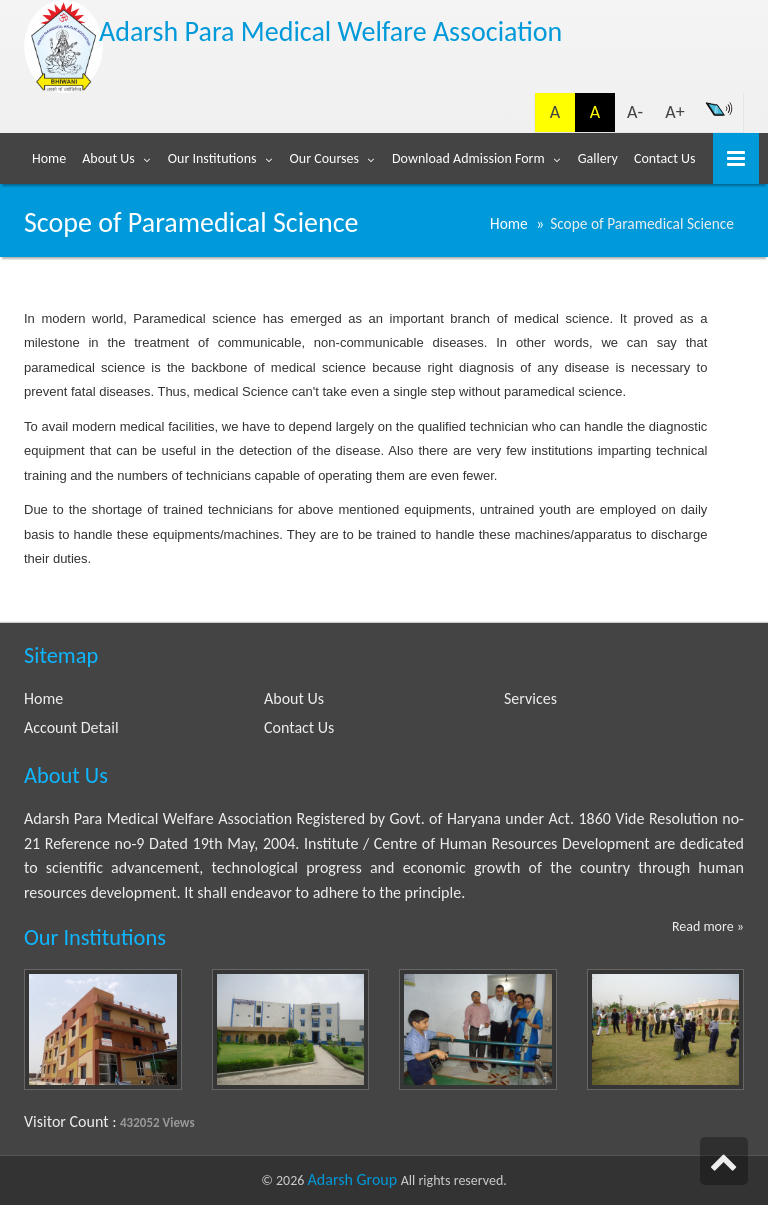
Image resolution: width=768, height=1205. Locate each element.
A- (635, 112)
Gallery (598, 158)
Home (49, 158)
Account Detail (71, 727)
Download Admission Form (468, 158)
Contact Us (665, 158)
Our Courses (324, 158)
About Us (108, 158)
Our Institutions (212, 158)
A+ (674, 112)
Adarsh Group (354, 1179)
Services (530, 698)
